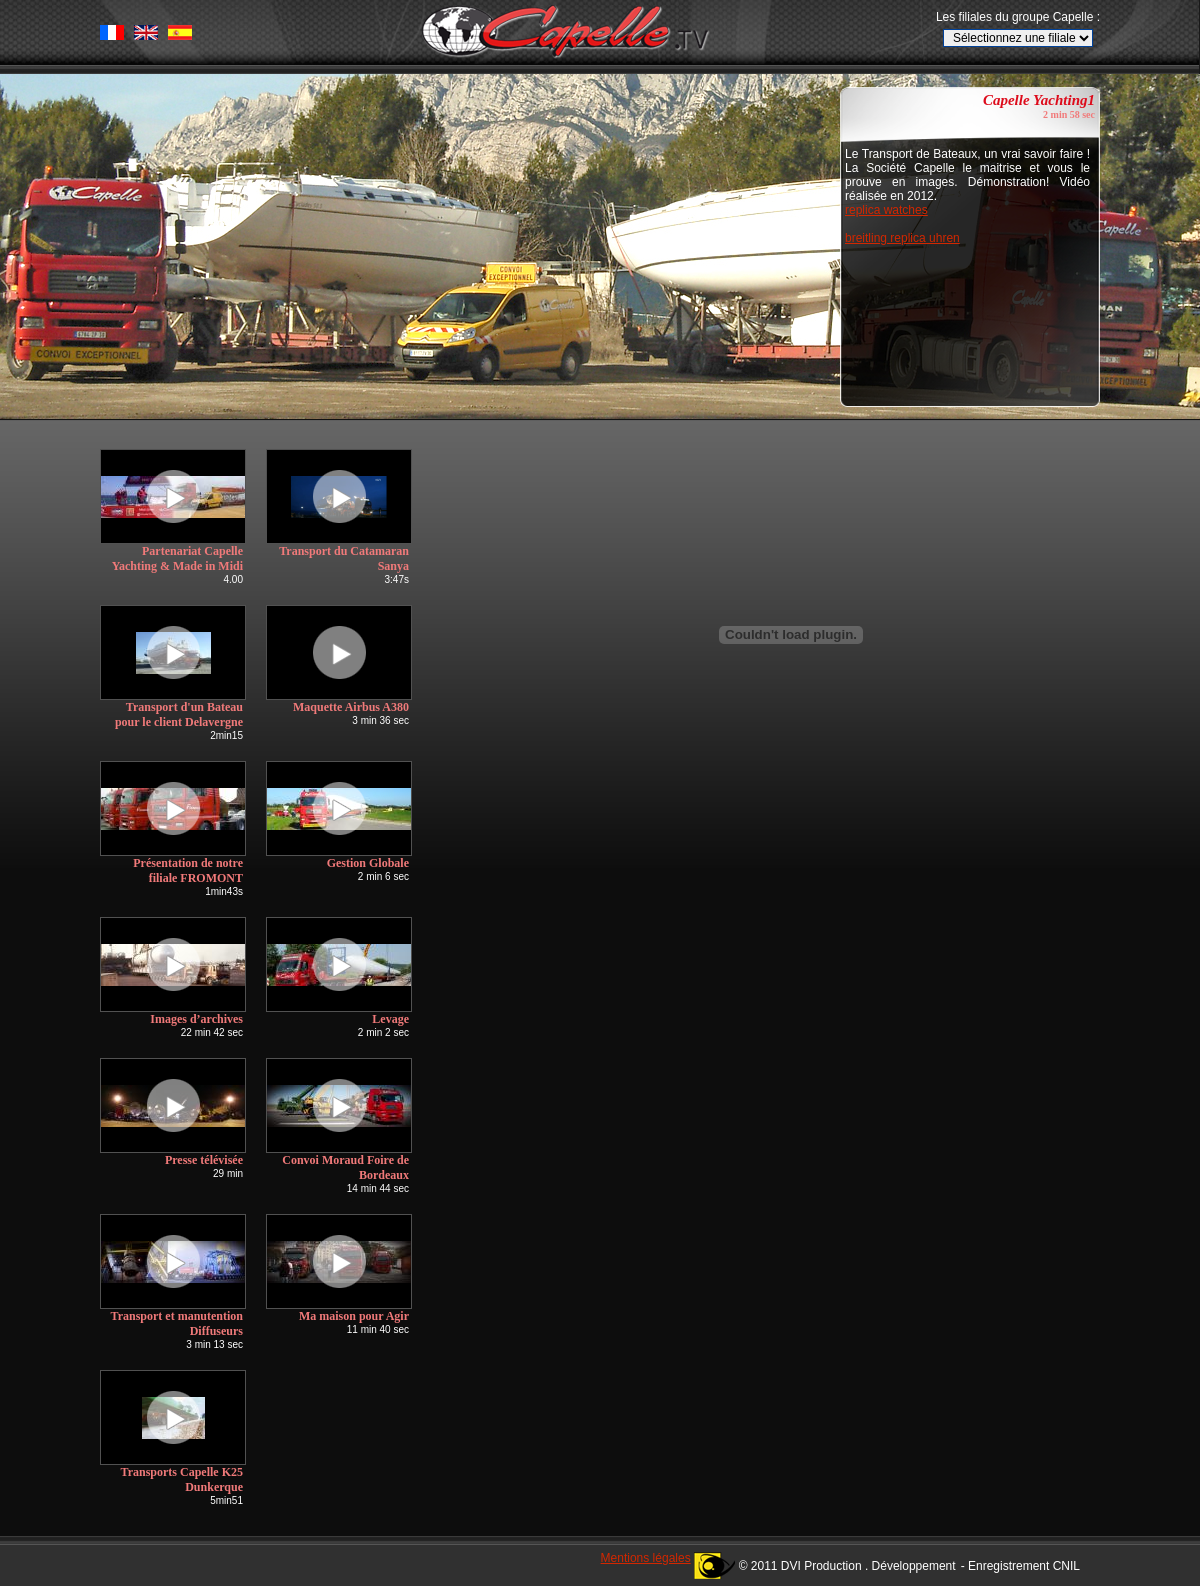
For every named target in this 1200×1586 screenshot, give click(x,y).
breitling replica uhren (902, 238)
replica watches (886, 210)
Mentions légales (646, 1558)
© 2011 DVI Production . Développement (847, 1566)
